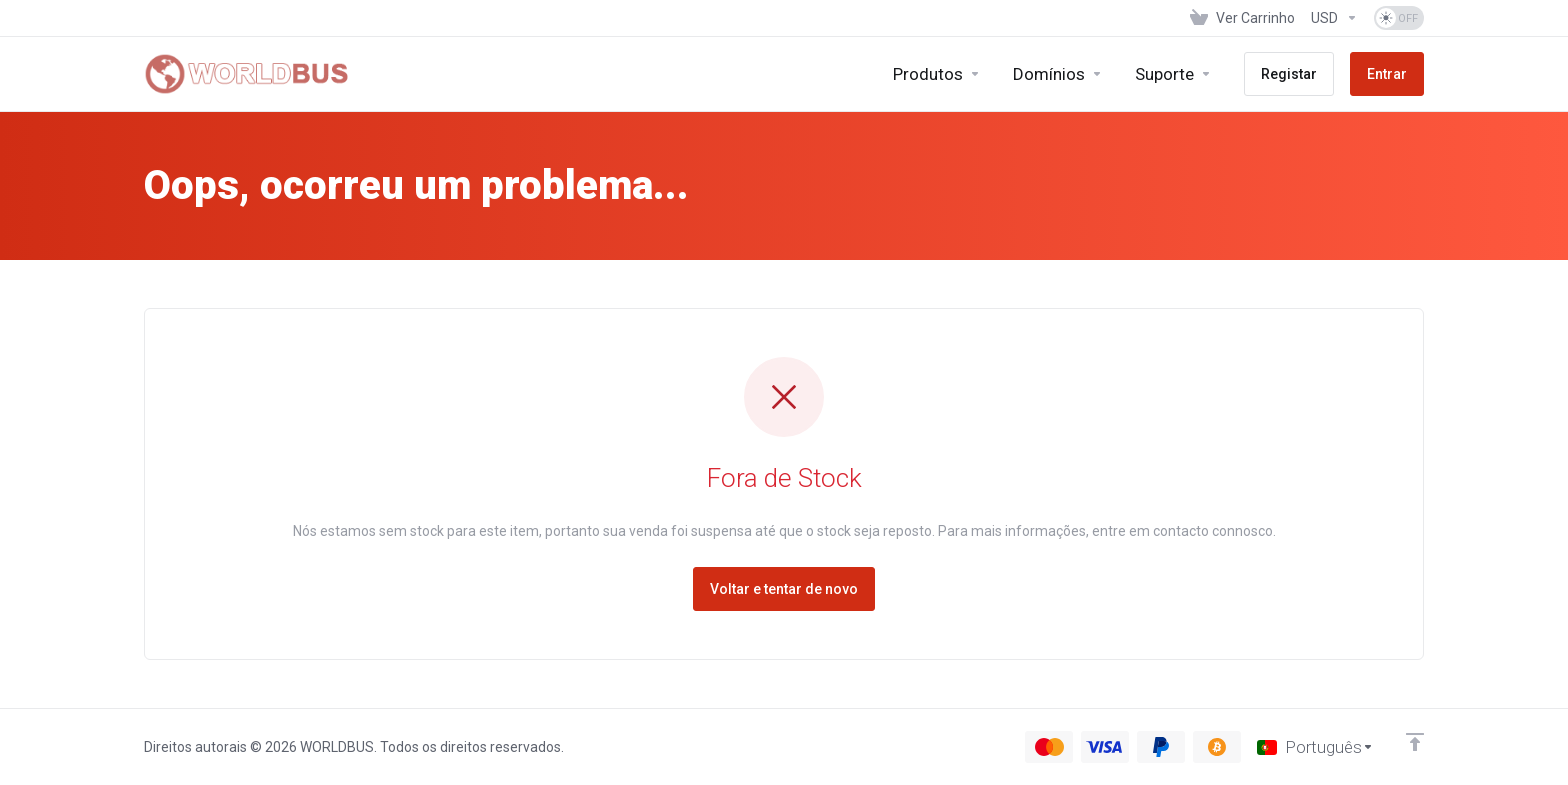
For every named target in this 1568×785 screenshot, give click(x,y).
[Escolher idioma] (1315, 747)
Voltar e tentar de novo (784, 589)
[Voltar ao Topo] (1415, 742)
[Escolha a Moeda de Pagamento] (1334, 18)
